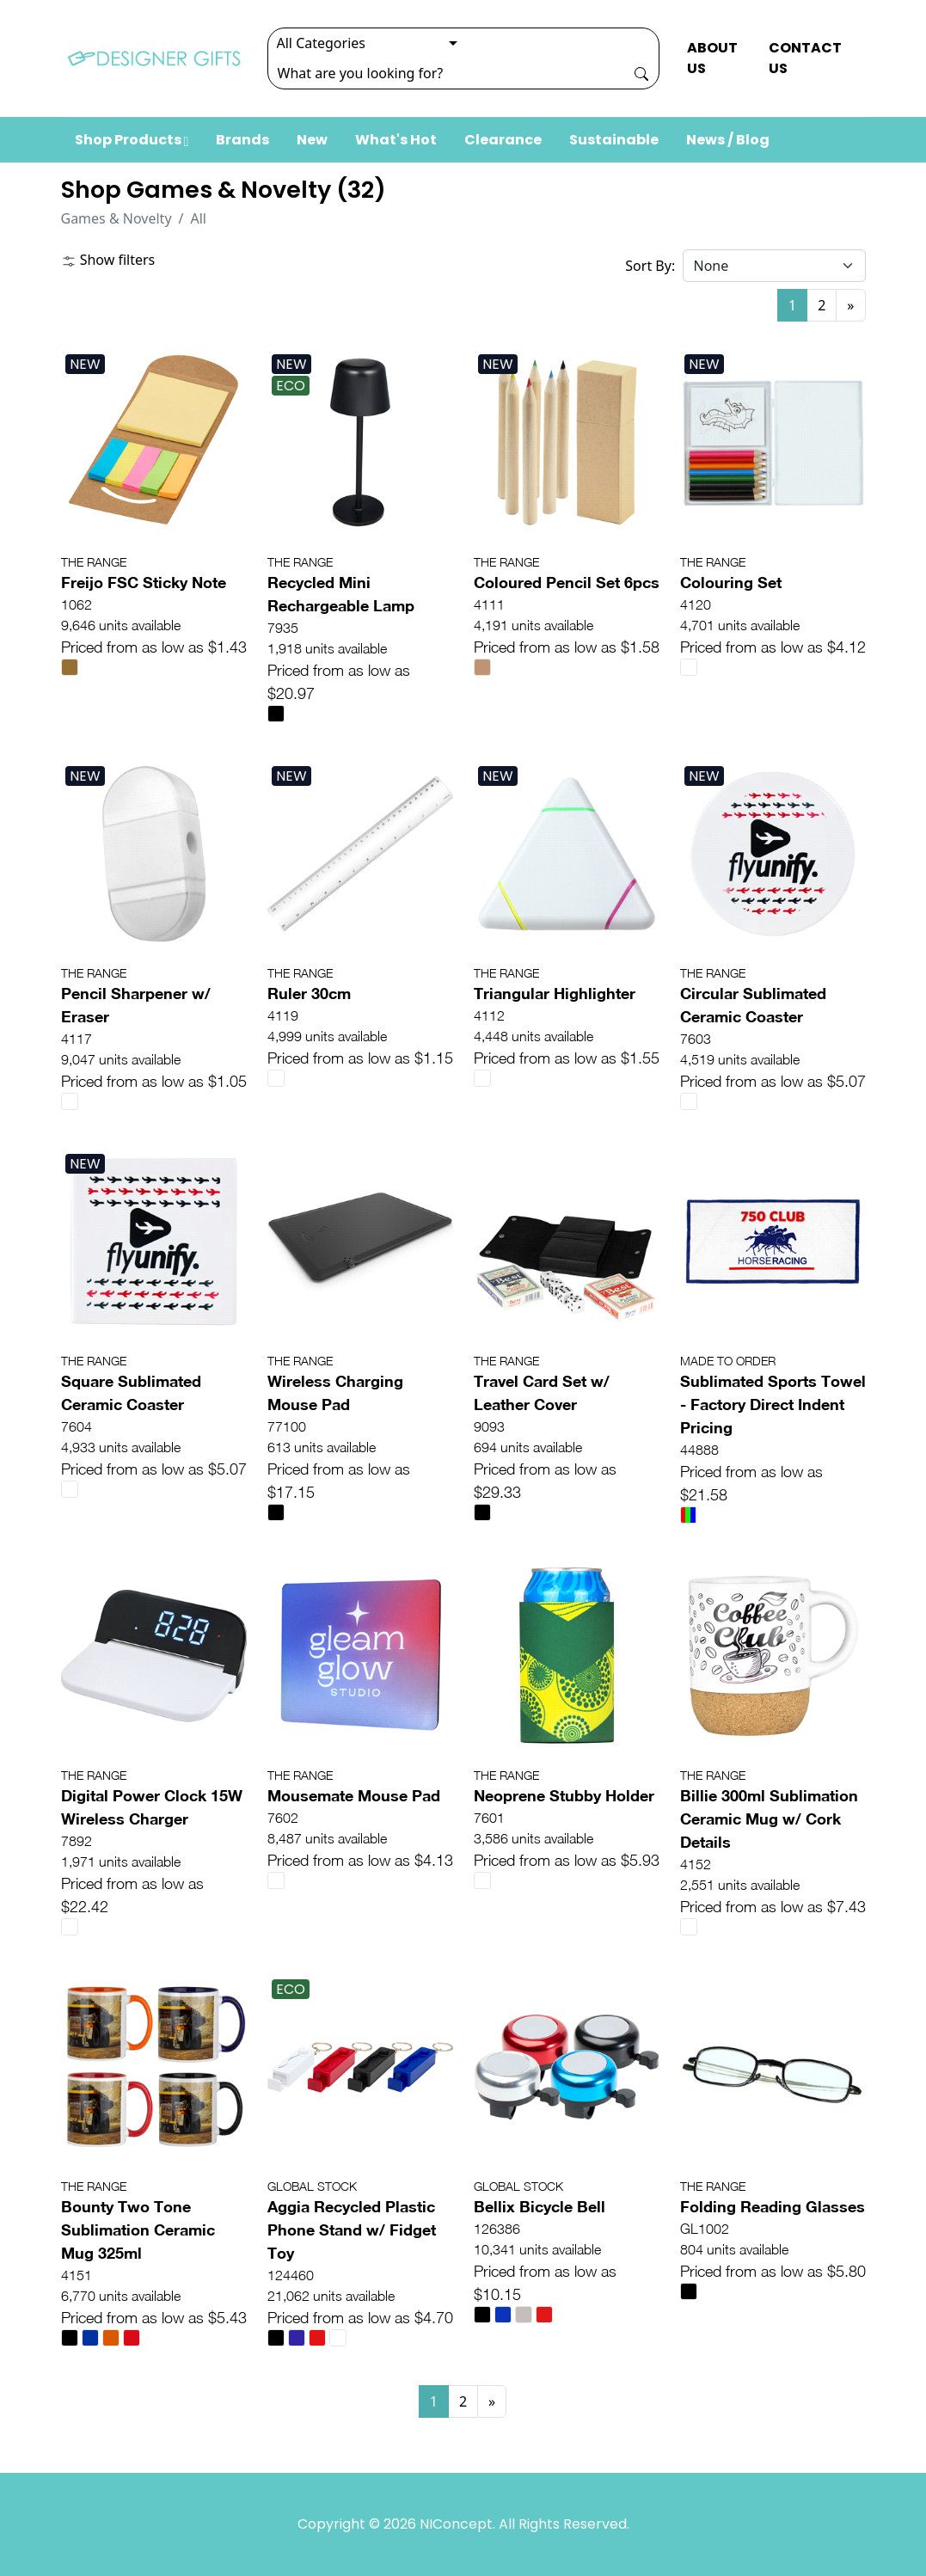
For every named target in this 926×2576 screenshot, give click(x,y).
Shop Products (132, 140)
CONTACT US (805, 58)
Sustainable (614, 140)
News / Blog (728, 140)
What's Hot (396, 140)
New (312, 140)
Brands (242, 140)
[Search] (446, 73)
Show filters (108, 259)
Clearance (503, 140)
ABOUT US (712, 58)
